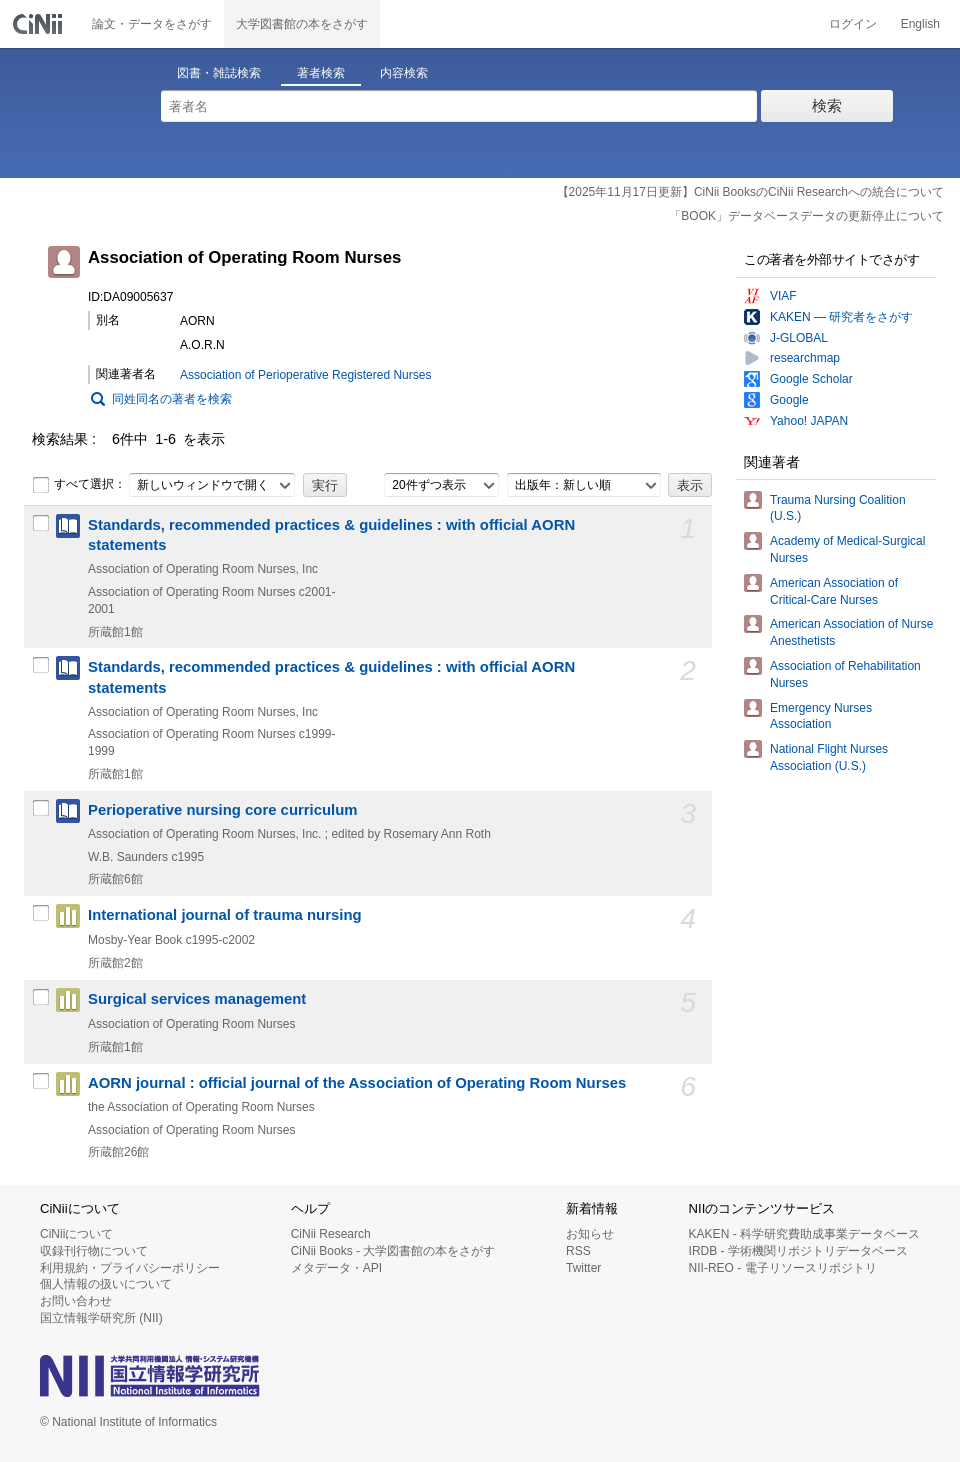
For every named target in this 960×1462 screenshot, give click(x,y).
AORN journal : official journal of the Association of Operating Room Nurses (357, 1083)
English (920, 24)
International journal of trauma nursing (225, 915)
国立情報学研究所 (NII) (101, 1318)
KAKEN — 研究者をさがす (841, 317)
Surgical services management (197, 999)
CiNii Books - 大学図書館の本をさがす (393, 1251)
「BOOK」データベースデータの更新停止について (806, 216)
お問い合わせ (76, 1301)
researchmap (805, 358)
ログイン (853, 24)
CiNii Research (331, 1234)
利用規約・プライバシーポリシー (130, 1268)
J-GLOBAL (799, 338)
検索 (827, 105)
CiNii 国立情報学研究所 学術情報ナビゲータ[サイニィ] (40, 24)
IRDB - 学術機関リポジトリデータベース (798, 1251)
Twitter (583, 1268)
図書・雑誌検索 (219, 73)
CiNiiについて (76, 1234)
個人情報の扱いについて (106, 1284)
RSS (578, 1251)
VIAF (783, 296)
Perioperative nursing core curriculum (223, 810)
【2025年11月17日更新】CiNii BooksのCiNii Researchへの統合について (750, 192)
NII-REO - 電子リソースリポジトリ (783, 1268)
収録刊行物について (94, 1251)
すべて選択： (79, 485)
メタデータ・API (336, 1268)
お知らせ (590, 1234)
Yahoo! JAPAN (809, 421)
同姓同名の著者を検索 (172, 399)
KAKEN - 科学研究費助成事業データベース (804, 1234)
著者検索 (321, 73)
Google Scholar (811, 379)
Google (789, 400)
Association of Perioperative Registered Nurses (305, 375)
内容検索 (404, 73)
